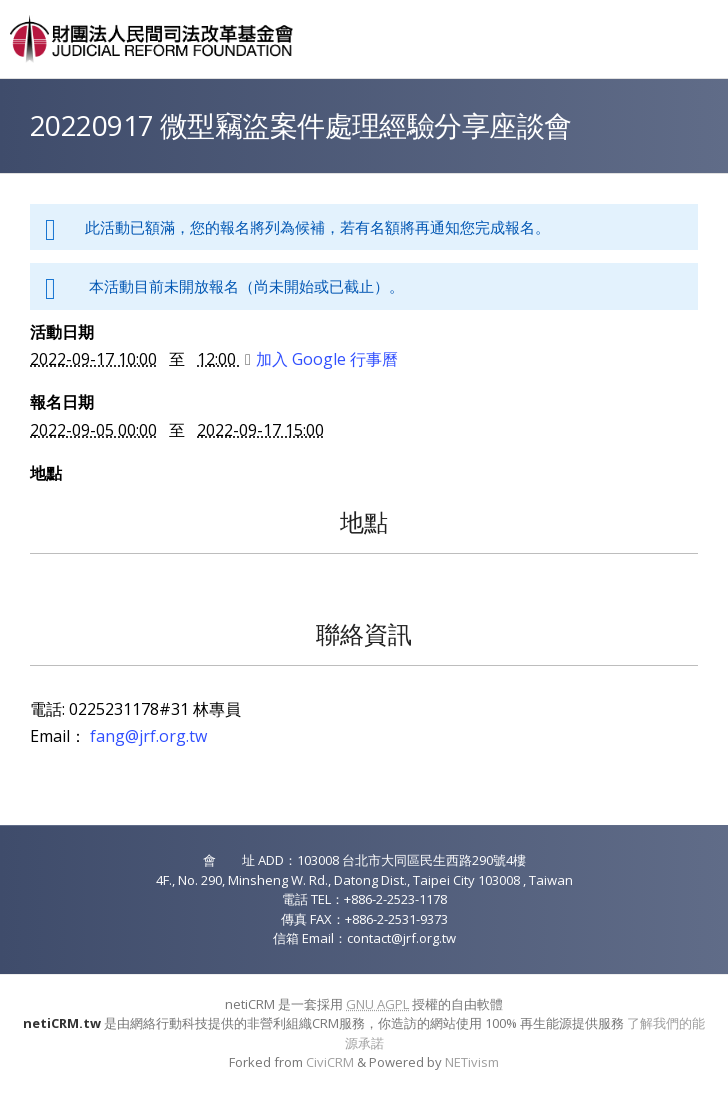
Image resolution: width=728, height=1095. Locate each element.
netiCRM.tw (62, 1023)
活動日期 (62, 332)
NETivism (472, 1062)
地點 (46, 473)
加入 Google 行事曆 (321, 359)
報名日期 (62, 402)
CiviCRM (330, 1062)
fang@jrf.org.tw (148, 736)
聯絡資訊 (364, 633)
